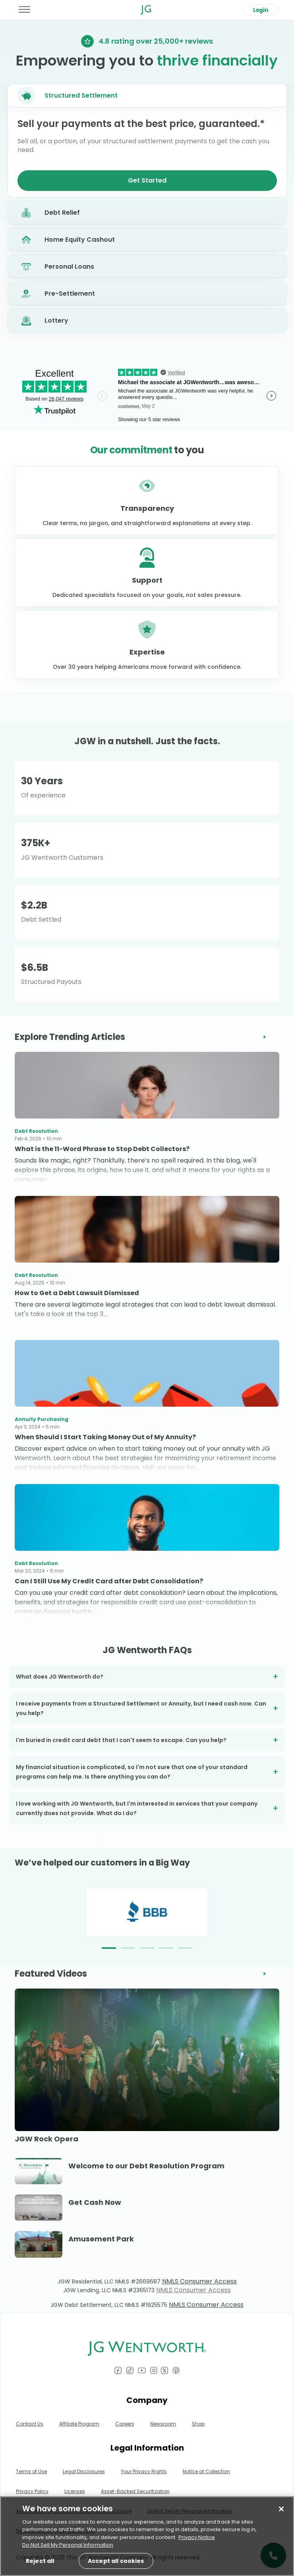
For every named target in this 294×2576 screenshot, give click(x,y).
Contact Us (29, 2423)
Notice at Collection (206, 2471)
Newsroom (163, 2423)
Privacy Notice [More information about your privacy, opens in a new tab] (196, 2538)
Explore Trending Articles (70, 1037)
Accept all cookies (119, 2562)
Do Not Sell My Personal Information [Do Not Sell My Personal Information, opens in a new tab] (67, 2545)
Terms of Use (31, 2471)
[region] (147, 2536)
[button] (109, 1948)
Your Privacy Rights (144, 2471)
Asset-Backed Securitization (135, 2491)
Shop (198, 2423)
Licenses (74, 2491)
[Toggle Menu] (25, 9)
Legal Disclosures (84, 2471)
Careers (124, 2423)
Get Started (147, 180)
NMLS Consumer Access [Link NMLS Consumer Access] (199, 2281)
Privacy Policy (32, 2491)
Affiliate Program (79, 2423)
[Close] (281, 2509)
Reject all (41, 2562)
